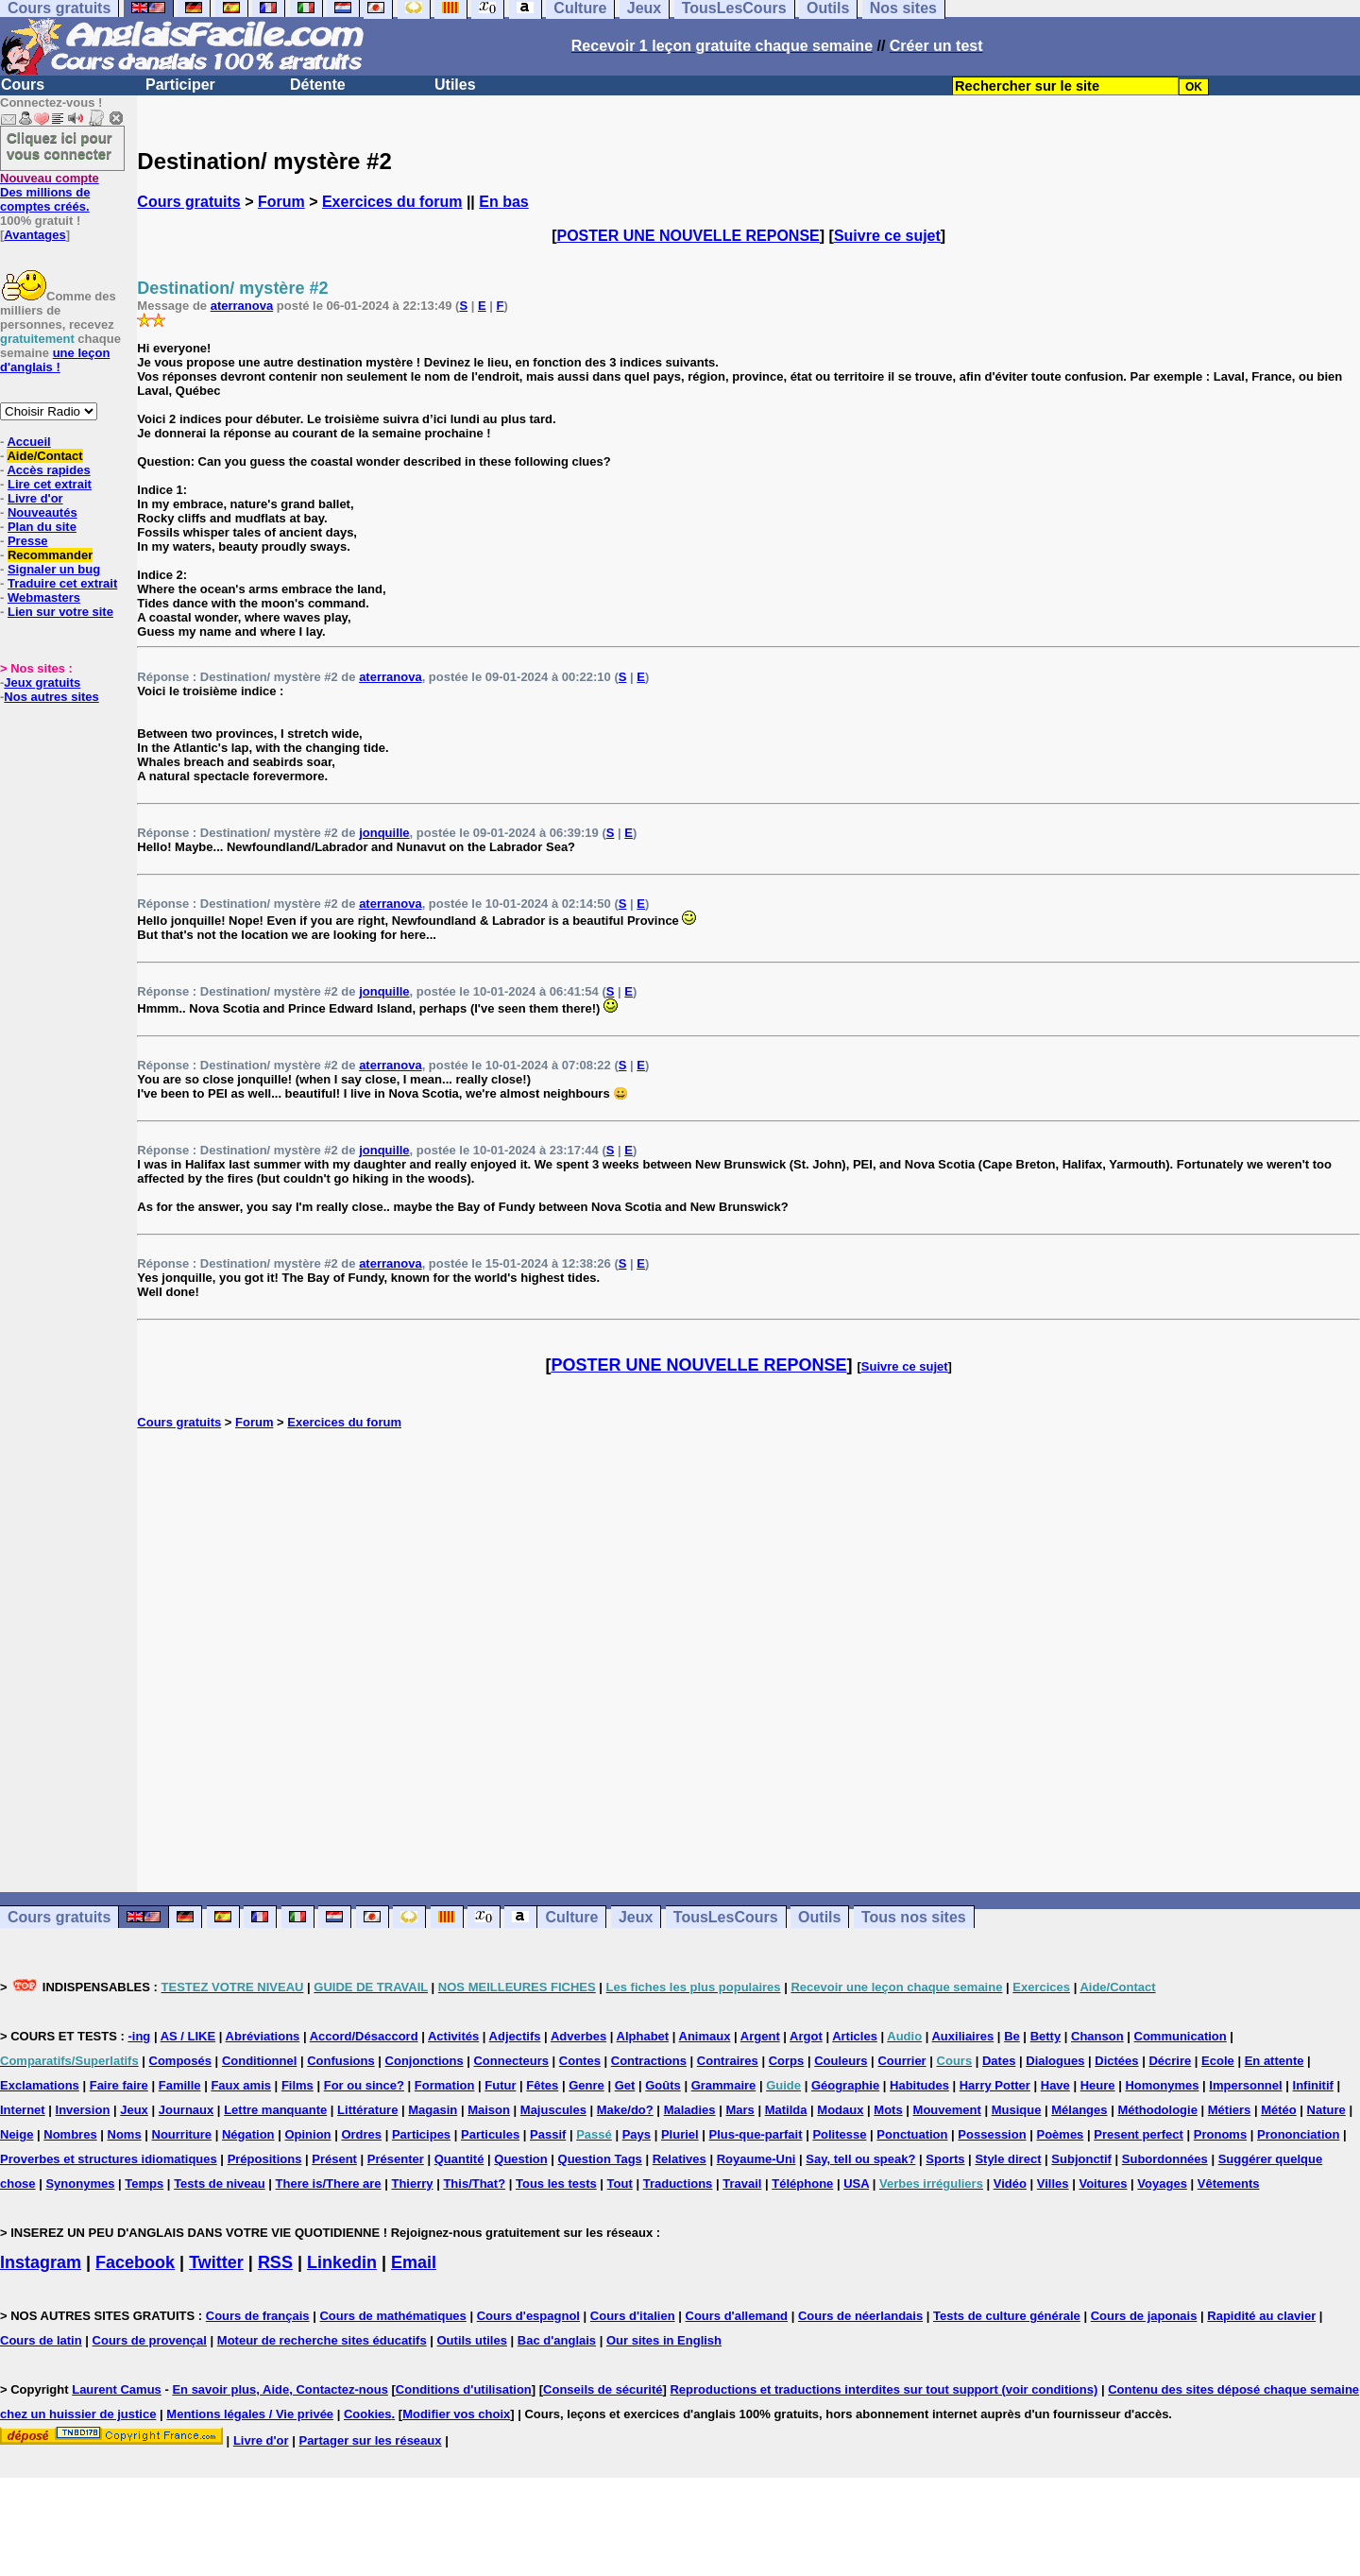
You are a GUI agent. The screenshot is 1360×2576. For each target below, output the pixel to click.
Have (1055, 2085)
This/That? (474, 2183)
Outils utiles (472, 2340)
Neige (16, 2134)
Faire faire (119, 2085)
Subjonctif (1081, 2159)
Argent (760, 2036)
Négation (248, 2134)
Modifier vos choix (456, 2414)
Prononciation (1298, 2134)
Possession (992, 2134)
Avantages (34, 235)
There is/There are (329, 2183)
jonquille (384, 833)
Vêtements (1229, 2183)
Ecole (1217, 2061)
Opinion (307, 2134)
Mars (739, 2110)
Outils (819, 1917)
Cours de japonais (1144, 2316)
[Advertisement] (749, 1660)
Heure (1097, 2085)
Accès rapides (48, 470)
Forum (281, 202)
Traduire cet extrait (62, 583)
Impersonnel (1245, 2085)
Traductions (678, 2183)
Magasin (432, 2110)
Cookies (368, 2414)
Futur (500, 2085)
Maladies (690, 2110)
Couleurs (840, 2061)
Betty (1046, 2036)
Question (520, 2159)
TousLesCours (725, 1917)
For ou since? (364, 2085)
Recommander (50, 555)
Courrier (901, 2061)
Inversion (83, 2110)
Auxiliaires (962, 2036)
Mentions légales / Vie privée (249, 2414)
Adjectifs (515, 2036)
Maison (489, 2110)
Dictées (1116, 2061)
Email (413, 2262)
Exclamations (39, 2085)
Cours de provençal (150, 2340)
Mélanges (1079, 2110)
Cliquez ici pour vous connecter (59, 145)
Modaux (840, 2110)
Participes (421, 2134)
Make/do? (625, 2110)
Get (625, 2085)
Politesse (839, 2134)
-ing (139, 2036)
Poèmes (1059, 2134)
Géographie (845, 2085)
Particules (490, 2134)
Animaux (705, 2036)
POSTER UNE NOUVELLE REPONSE (688, 236)
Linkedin (342, 2262)
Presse (28, 541)
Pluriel (680, 2134)
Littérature (367, 2110)
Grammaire (723, 2085)
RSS (275, 2262)
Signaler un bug (54, 569)
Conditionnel (259, 2061)
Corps (787, 2061)
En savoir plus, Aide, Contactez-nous (280, 2389)
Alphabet (643, 2036)
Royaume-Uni (756, 2159)
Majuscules (553, 2110)
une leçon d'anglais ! (55, 360)
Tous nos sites (913, 1917)
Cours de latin (41, 2340)
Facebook (135, 2262)
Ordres (361, 2134)
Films (297, 2085)
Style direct (1008, 2159)
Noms (125, 2134)
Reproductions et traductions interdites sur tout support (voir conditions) (883, 2389)
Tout (620, 2183)
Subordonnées (1165, 2159)
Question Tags (600, 2159)
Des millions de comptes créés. (49, 192)
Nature (1326, 2110)
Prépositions (265, 2159)
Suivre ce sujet (887, 236)
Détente (318, 85)
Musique (1017, 2110)
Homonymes (1161, 2085)
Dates (998, 2061)
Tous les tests (556, 2183)
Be (1012, 2036)
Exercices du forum (392, 202)
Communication (1180, 2036)
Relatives (679, 2159)
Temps (144, 2183)
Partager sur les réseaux (369, 2440)
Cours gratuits (188, 202)
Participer (180, 85)
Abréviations (263, 2036)
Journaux (186, 2110)
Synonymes (79, 2183)
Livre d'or (35, 498)
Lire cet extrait (50, 484)
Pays (636, 2134)
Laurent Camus (117, 2389)
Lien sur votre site (60, 612)
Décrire (1169, 2061)
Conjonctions (424, 2061)
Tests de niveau (219, 2183)
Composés (180, 2061)
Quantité (459, 2159)
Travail (741, 2183)
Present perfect (1138, 2134)
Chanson (1097, 2036)
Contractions (649, 2061)
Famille (180, 2085)
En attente (1274, 2061)
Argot (806, 2036)
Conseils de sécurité (602, 2389)
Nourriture (182, 2134)
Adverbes (578, 2036)
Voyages (1162, 2183)
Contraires (727, 2061)
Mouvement (947, 2110)
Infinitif (1313, 2085)
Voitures (1103, 2183)
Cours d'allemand (737, 2316)
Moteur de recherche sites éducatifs (322, 2340)
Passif (548, 2134)
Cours (22, 85)
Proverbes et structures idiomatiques (108, 2159)
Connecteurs (510, 2061)
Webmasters (44, 597)
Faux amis (241, 2085)
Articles (854, 2036)
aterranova (242, 306)
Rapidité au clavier (1261, 2316)
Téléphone (802, 2183)
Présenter (395, 2159)
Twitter (216, 2262)
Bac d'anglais (557, 2340)
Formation (445, 2085)
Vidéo (1010, 2183)
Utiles (455, 85)
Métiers (1229, 2110)
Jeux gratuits (42, 682)
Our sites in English (664, 2340)
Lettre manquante (275, 2110)
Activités (453, 2036)
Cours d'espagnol (528, 2316)
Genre (586, 2085)
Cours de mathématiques (392, 2316)
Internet (22, 2110)
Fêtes (542, 2085)
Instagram (40, 2262)
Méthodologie (1157, 2110)
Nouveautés (42, 512)
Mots (888, 2110)
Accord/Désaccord (364, 2036)
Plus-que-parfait (756, 2134)
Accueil (28, 442)
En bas (503, 202)
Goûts (663, 2085)
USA (856, 2183)
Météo (1279, 2110)
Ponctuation (911, 2134)
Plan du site (42, 527)
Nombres (69, 2134)
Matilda (786, 2110)
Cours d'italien (632, 2316)
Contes (580, 2061)
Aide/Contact (44, 456)
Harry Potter (995, 2085)
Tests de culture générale (1006, 2316)
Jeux (636, 1917)
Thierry (412, 2183)
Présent (334, 2159)
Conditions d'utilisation (464, 2389)
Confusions (341, 2061)
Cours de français (258, 2316)
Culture (571, 1917)
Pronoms (1220, 2134)
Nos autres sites (51, 697)
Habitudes (919, 2085)
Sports (945, 2159)
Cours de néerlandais (860, 2316)
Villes (1053, 2183)
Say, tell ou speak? (860, 2159)
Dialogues (1055, 2061)
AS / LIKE (188, 2036)
